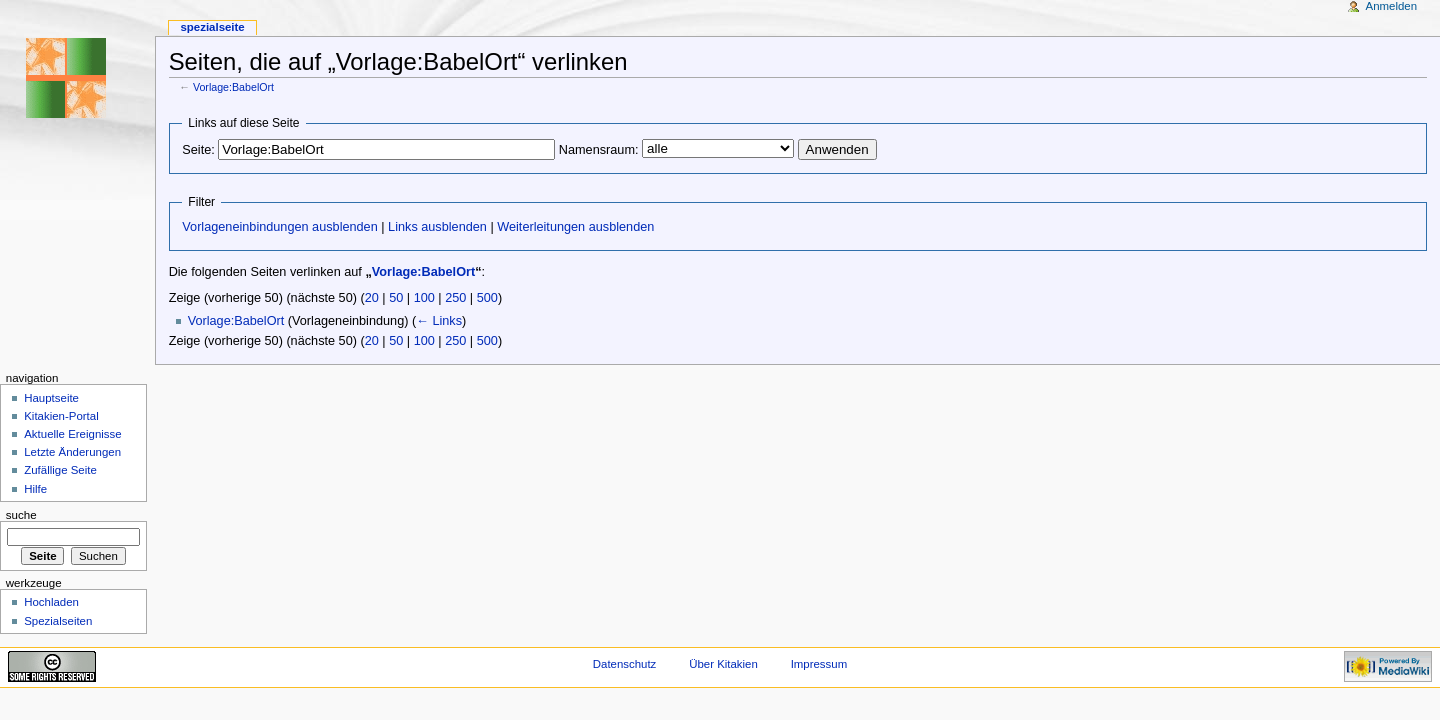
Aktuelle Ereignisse (72, 434)
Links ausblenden (437, 227)
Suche (21, 515)
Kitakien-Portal (61, 416)
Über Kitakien (723, 664)
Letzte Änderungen (72, 452)
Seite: (198, 150)
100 (424, 298)
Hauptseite (51, 398)
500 (487, 298)
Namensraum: (599, 150)
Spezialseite (212, 27)
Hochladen (51, 602)
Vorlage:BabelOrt (233, 87)
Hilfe (35, 489)
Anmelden (1392, 6)
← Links (439, 321)
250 (455, 298)
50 (396, 298)
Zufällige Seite (60, 470)
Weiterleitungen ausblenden (575, 227)
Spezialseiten (58, 621)
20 (372, 298)
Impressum (819, 664)
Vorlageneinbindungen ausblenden (279, 227)
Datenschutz (625, 664)
